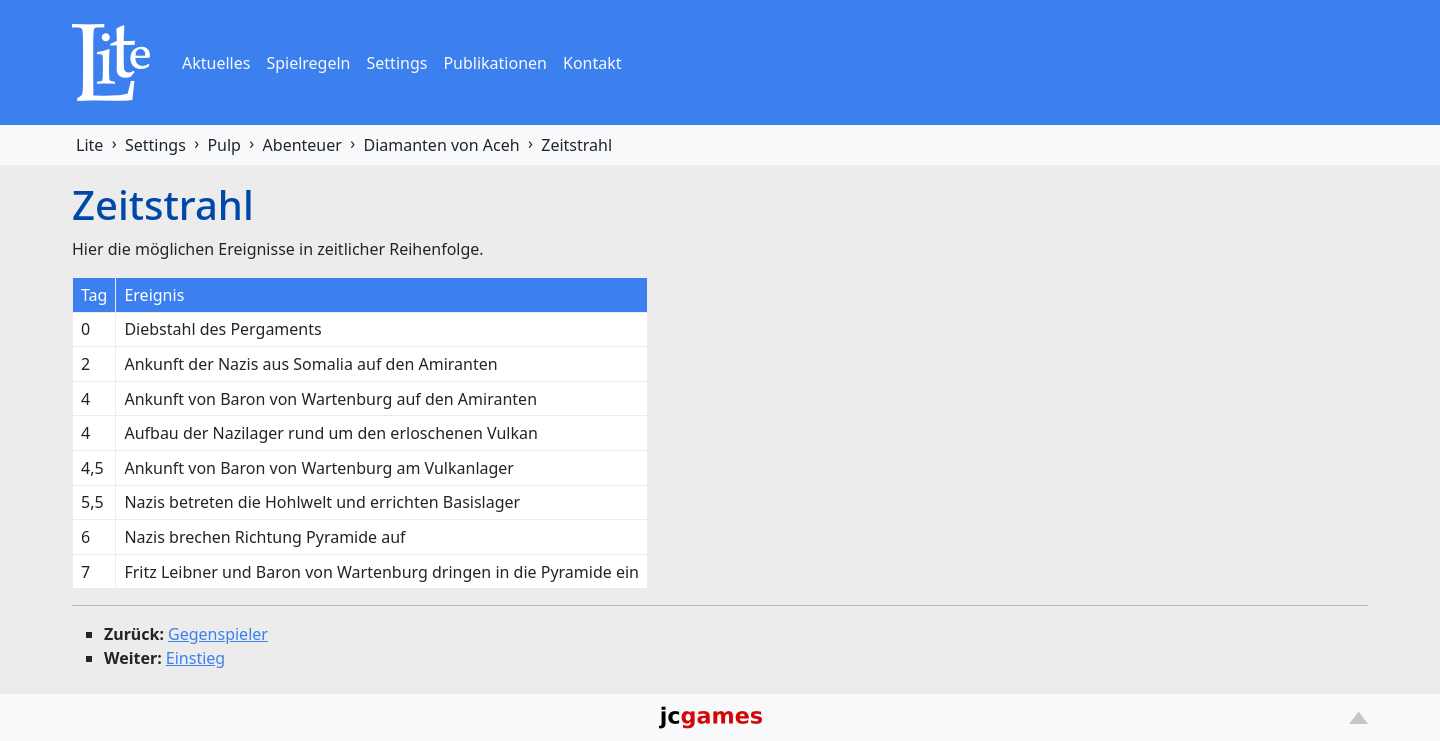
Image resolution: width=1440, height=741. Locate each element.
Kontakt (592, 63)
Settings (397, 63)
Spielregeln (308, 63)
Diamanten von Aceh (441, 145)
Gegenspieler (218, 634)
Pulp (224, 145)
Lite (89, 145)
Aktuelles (216, 63)
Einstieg (195, 658)
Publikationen (495, 63)
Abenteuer (302, 145)
